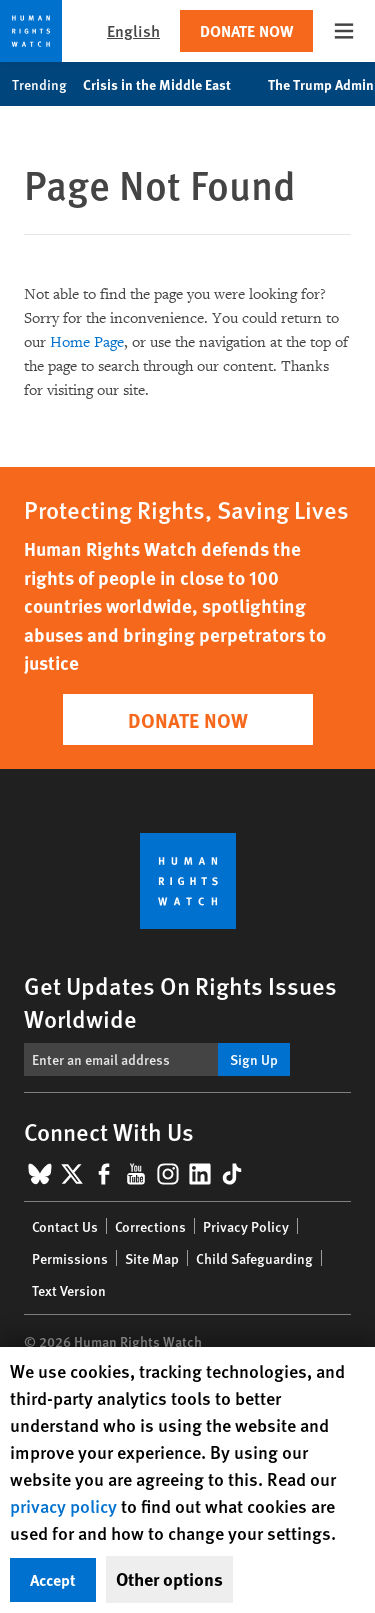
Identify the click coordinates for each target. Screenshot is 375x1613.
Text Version (69, 1290)
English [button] (133, 30)
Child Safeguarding (254, 1258)
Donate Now (246, 30)
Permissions (70, 1258)
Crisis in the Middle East (167, 84)
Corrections (150, 1226)
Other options (169, 1579)
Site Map (152, 1258)
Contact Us (65, 1226)
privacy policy (63, 1505)
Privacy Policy (246, 1226)
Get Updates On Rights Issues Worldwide (180, 1001)
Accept (53, 1579)
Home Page (87, 342)
